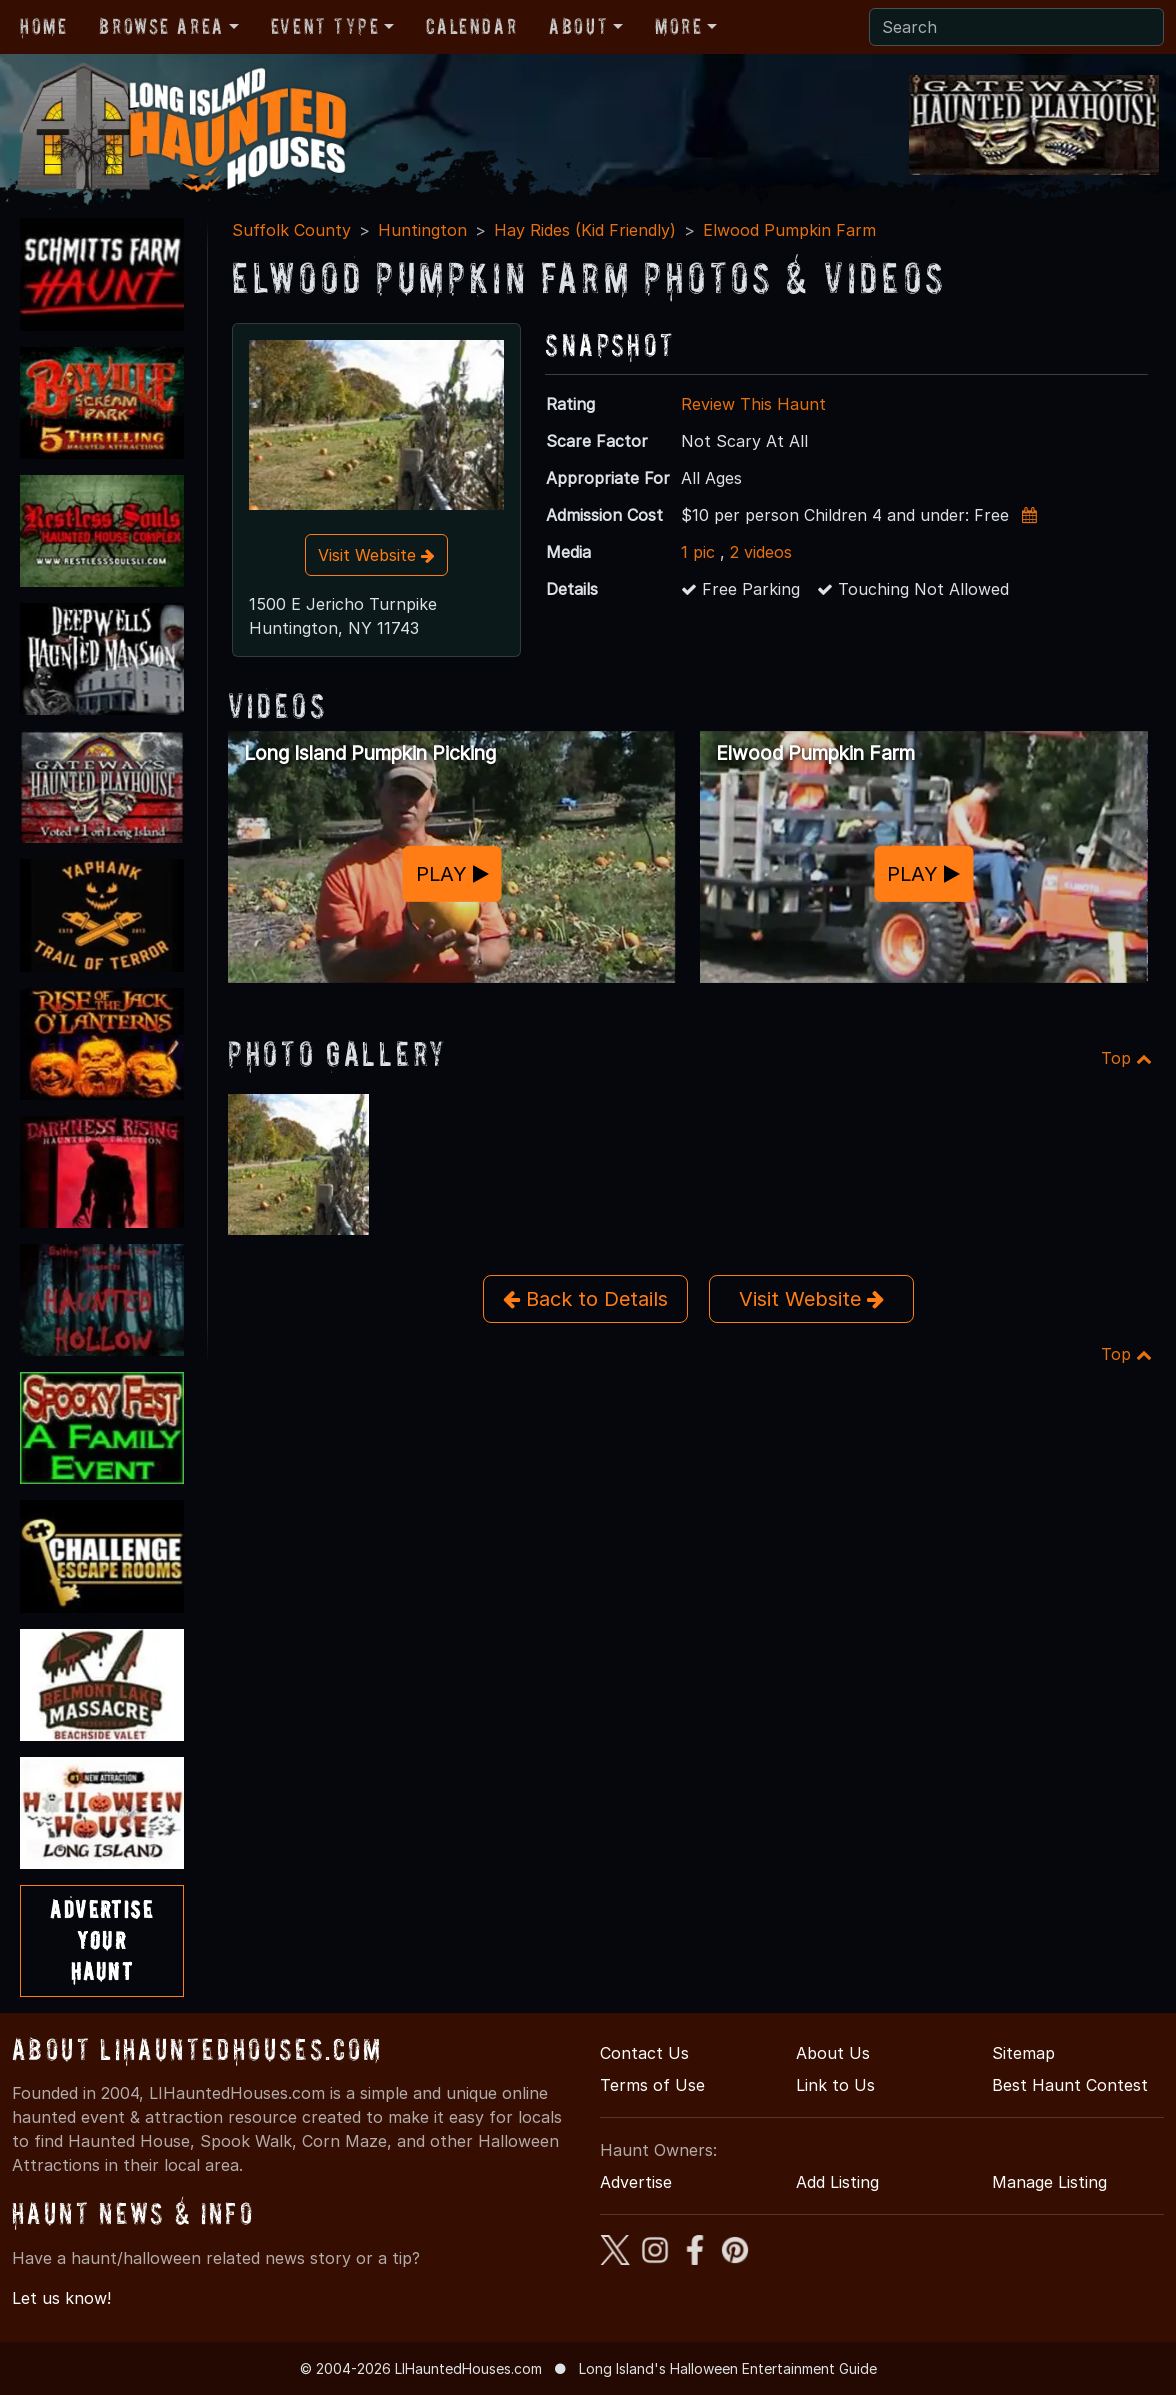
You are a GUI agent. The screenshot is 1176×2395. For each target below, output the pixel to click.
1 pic (698, 552)
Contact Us (644, 2053)
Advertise (636, 2182)
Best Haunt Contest (1070, 2085)
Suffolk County (291, 230)
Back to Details (585, 1299)
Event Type (325, 26)
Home (43, 26)
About (578, 26)
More (678, 26)
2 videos (761, 552)
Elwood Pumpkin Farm (789, 230)
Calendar (471, 26)
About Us (833, 2053)
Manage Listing (1049, 2182)
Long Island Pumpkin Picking (370, 753)
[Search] (1016, 27)
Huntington (422, 230)
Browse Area (161, 26)
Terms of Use (652, 2085)
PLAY (452, 873)
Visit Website (376, 555)
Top (1126, 1058)
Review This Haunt (753, 404)
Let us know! (61, 2298)
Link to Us (835, 2085)
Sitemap (1023, 2053)
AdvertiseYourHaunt (101, 1940)
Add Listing (837, 2182)
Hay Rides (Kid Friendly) (585, 230)
